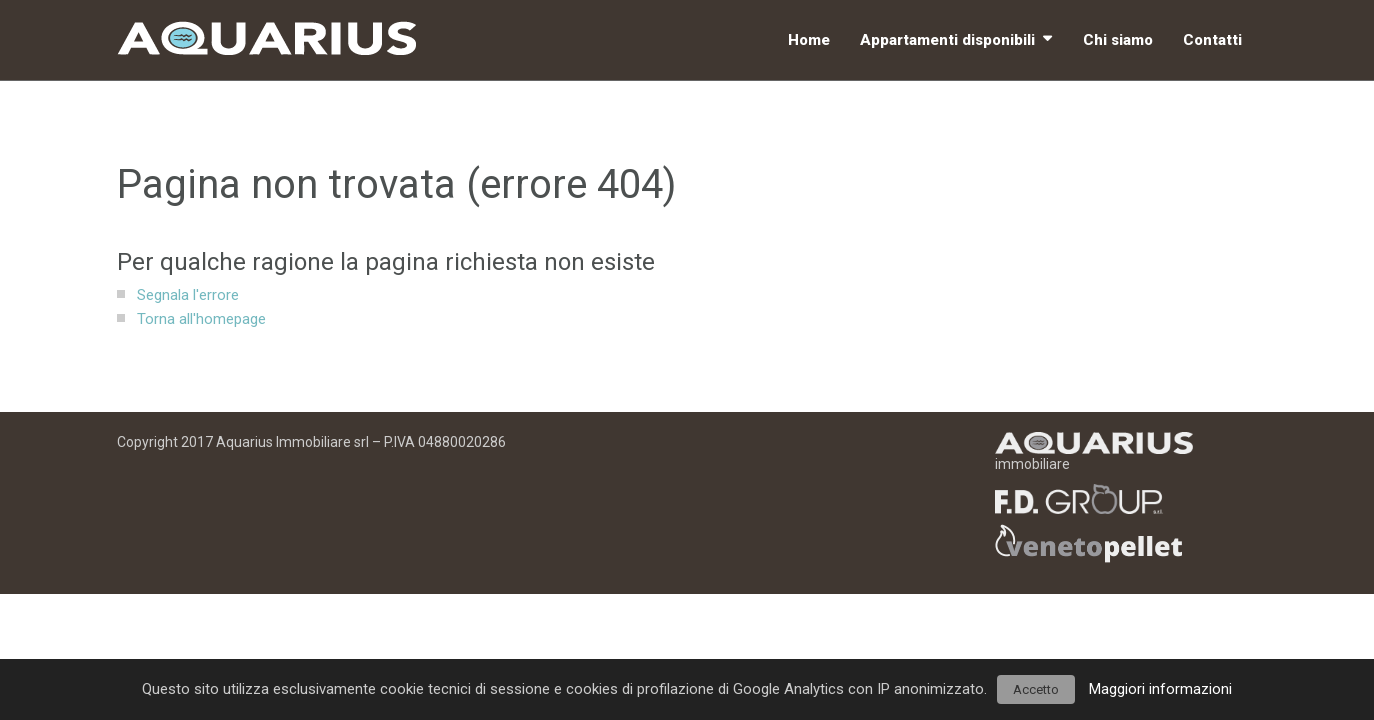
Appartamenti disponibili (947, 40)
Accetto (1036, 689)
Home (809, 40)
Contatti (1212, 40)
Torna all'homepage (201, 319)
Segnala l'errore (188, 295)
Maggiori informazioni (1160, 689)
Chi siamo (1118, 40)
